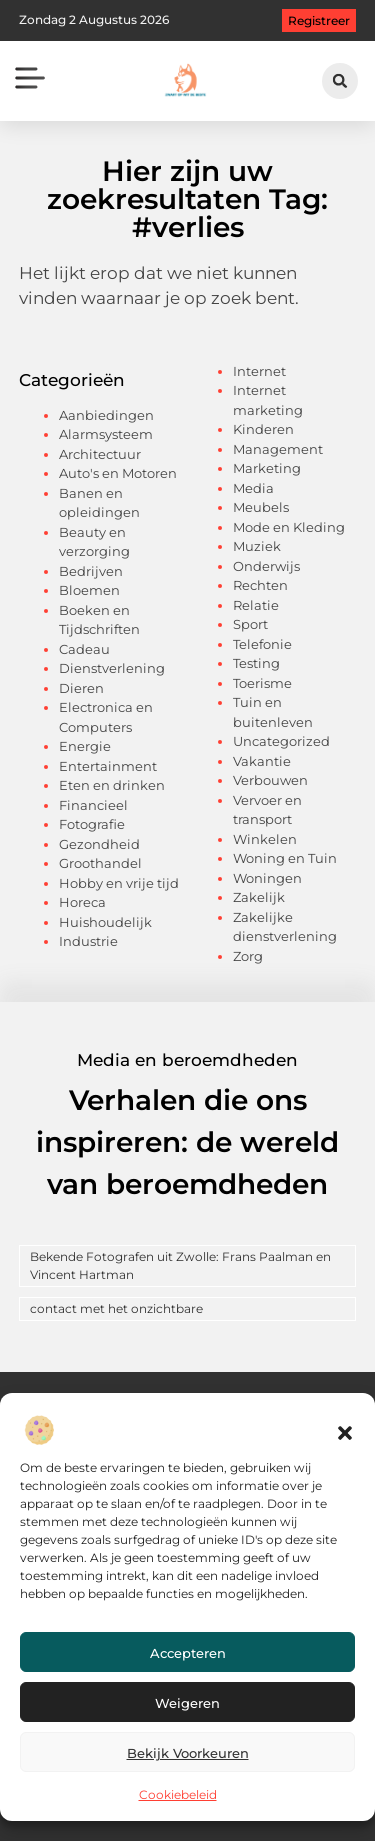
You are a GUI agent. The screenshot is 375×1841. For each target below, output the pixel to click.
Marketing (267, 468)
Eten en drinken (112, 785)
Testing (256, 663)
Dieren (81, 688)
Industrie (88, 941)
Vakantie (262, 761)
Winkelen (265, 839)
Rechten (260, 585)
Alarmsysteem (106, 434)
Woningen (267, 878)
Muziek (257, 546)
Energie (85, 746)
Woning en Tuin (285, 858)
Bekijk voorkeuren (188, 1753)
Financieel (93, 805)
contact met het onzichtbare (116, 1308)
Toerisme (262, 683)
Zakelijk (259, 897)
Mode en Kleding (289, 527)
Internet (259, 371)
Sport (250, 624)
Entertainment (108, 766)
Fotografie (92, 824)
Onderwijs (266, 566)
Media (253, 488)
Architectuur (100, 454)
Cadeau (84, 649)
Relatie (256, 605)
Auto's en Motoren (118, 473)
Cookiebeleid (178, 1794)
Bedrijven (91, 571)
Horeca (82, 902)
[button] (345, 1433)
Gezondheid (99, 844)
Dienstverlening (112, 668)
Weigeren (187, 1703)
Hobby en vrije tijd (119, 883)
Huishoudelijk (105, 922)
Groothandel (100, 863)
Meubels (261, 507)
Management (278, 449)
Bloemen (89, 590)
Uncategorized (281, 741)
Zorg (248, 956)
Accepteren (188, 1653)
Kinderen (263, 429)
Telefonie (262, 644)
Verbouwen (270, 780)
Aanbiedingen (106, 415)
